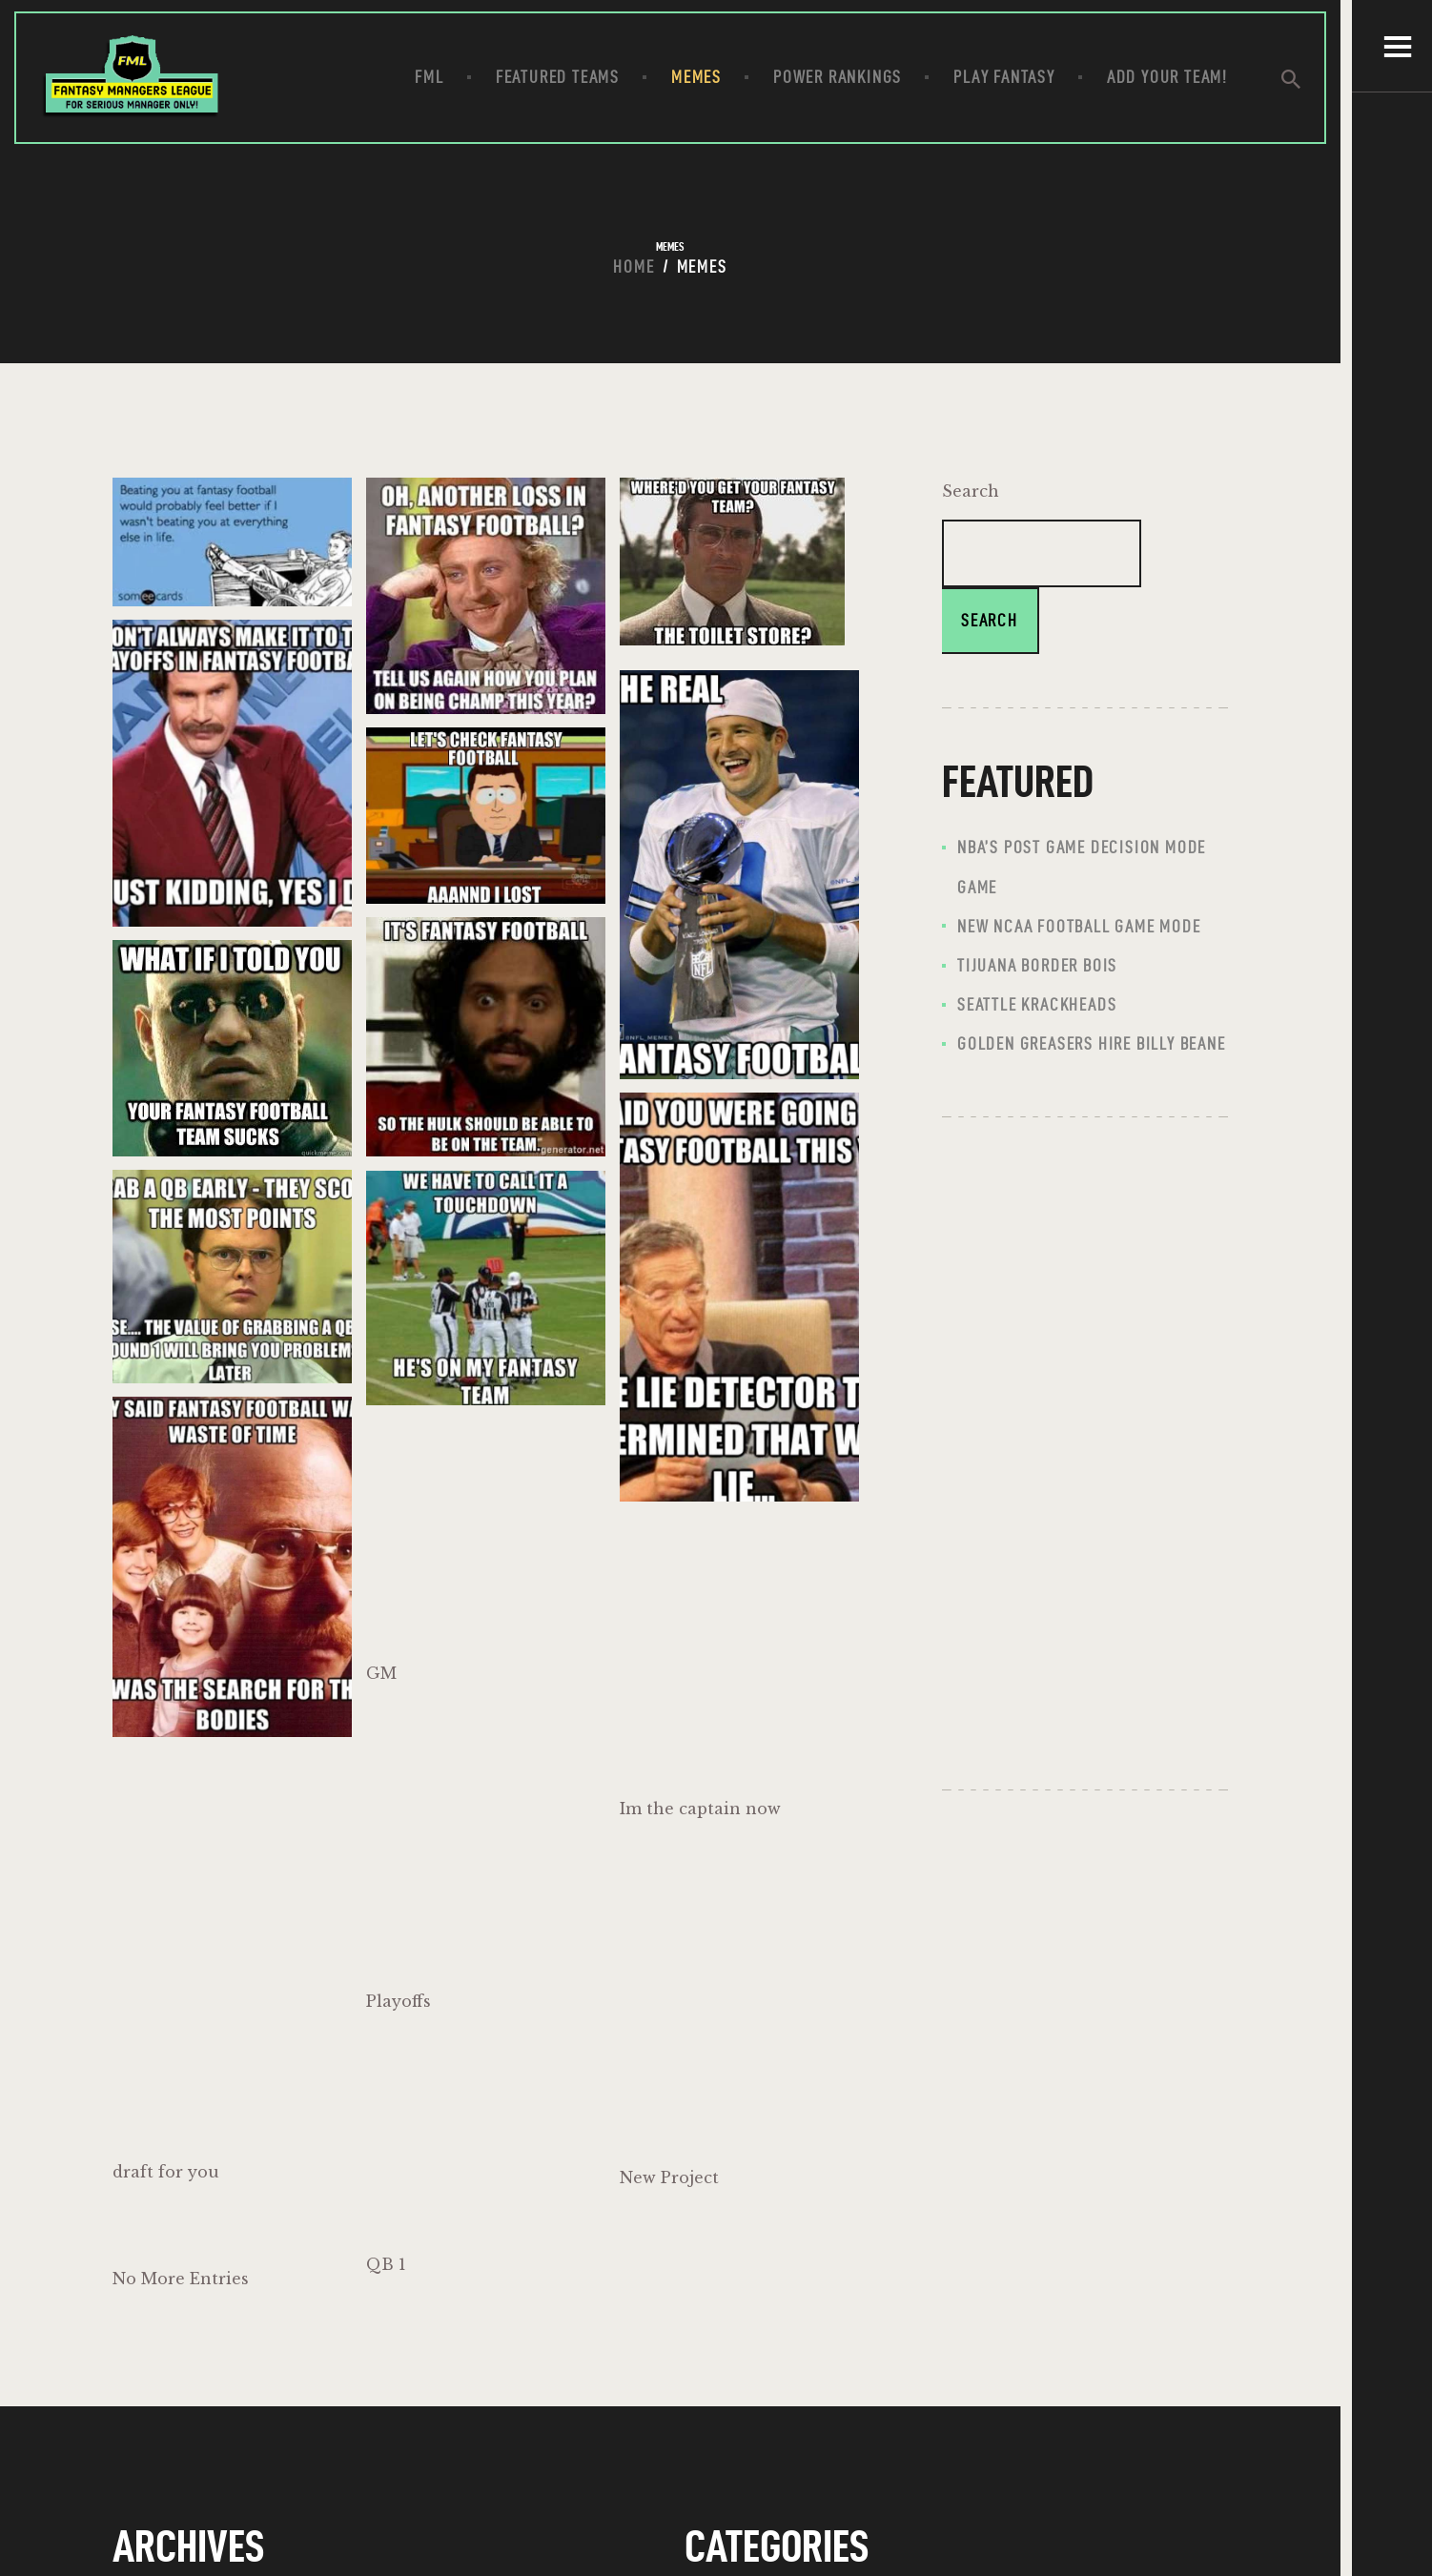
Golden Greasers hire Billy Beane (1091, 1046)
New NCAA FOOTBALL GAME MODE (1079, 928)
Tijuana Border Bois (1037, 967)
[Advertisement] (1085, 1454)
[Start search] (1305, 80)
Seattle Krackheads (1036, 1006)
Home (633, 268)
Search (970, 492)
